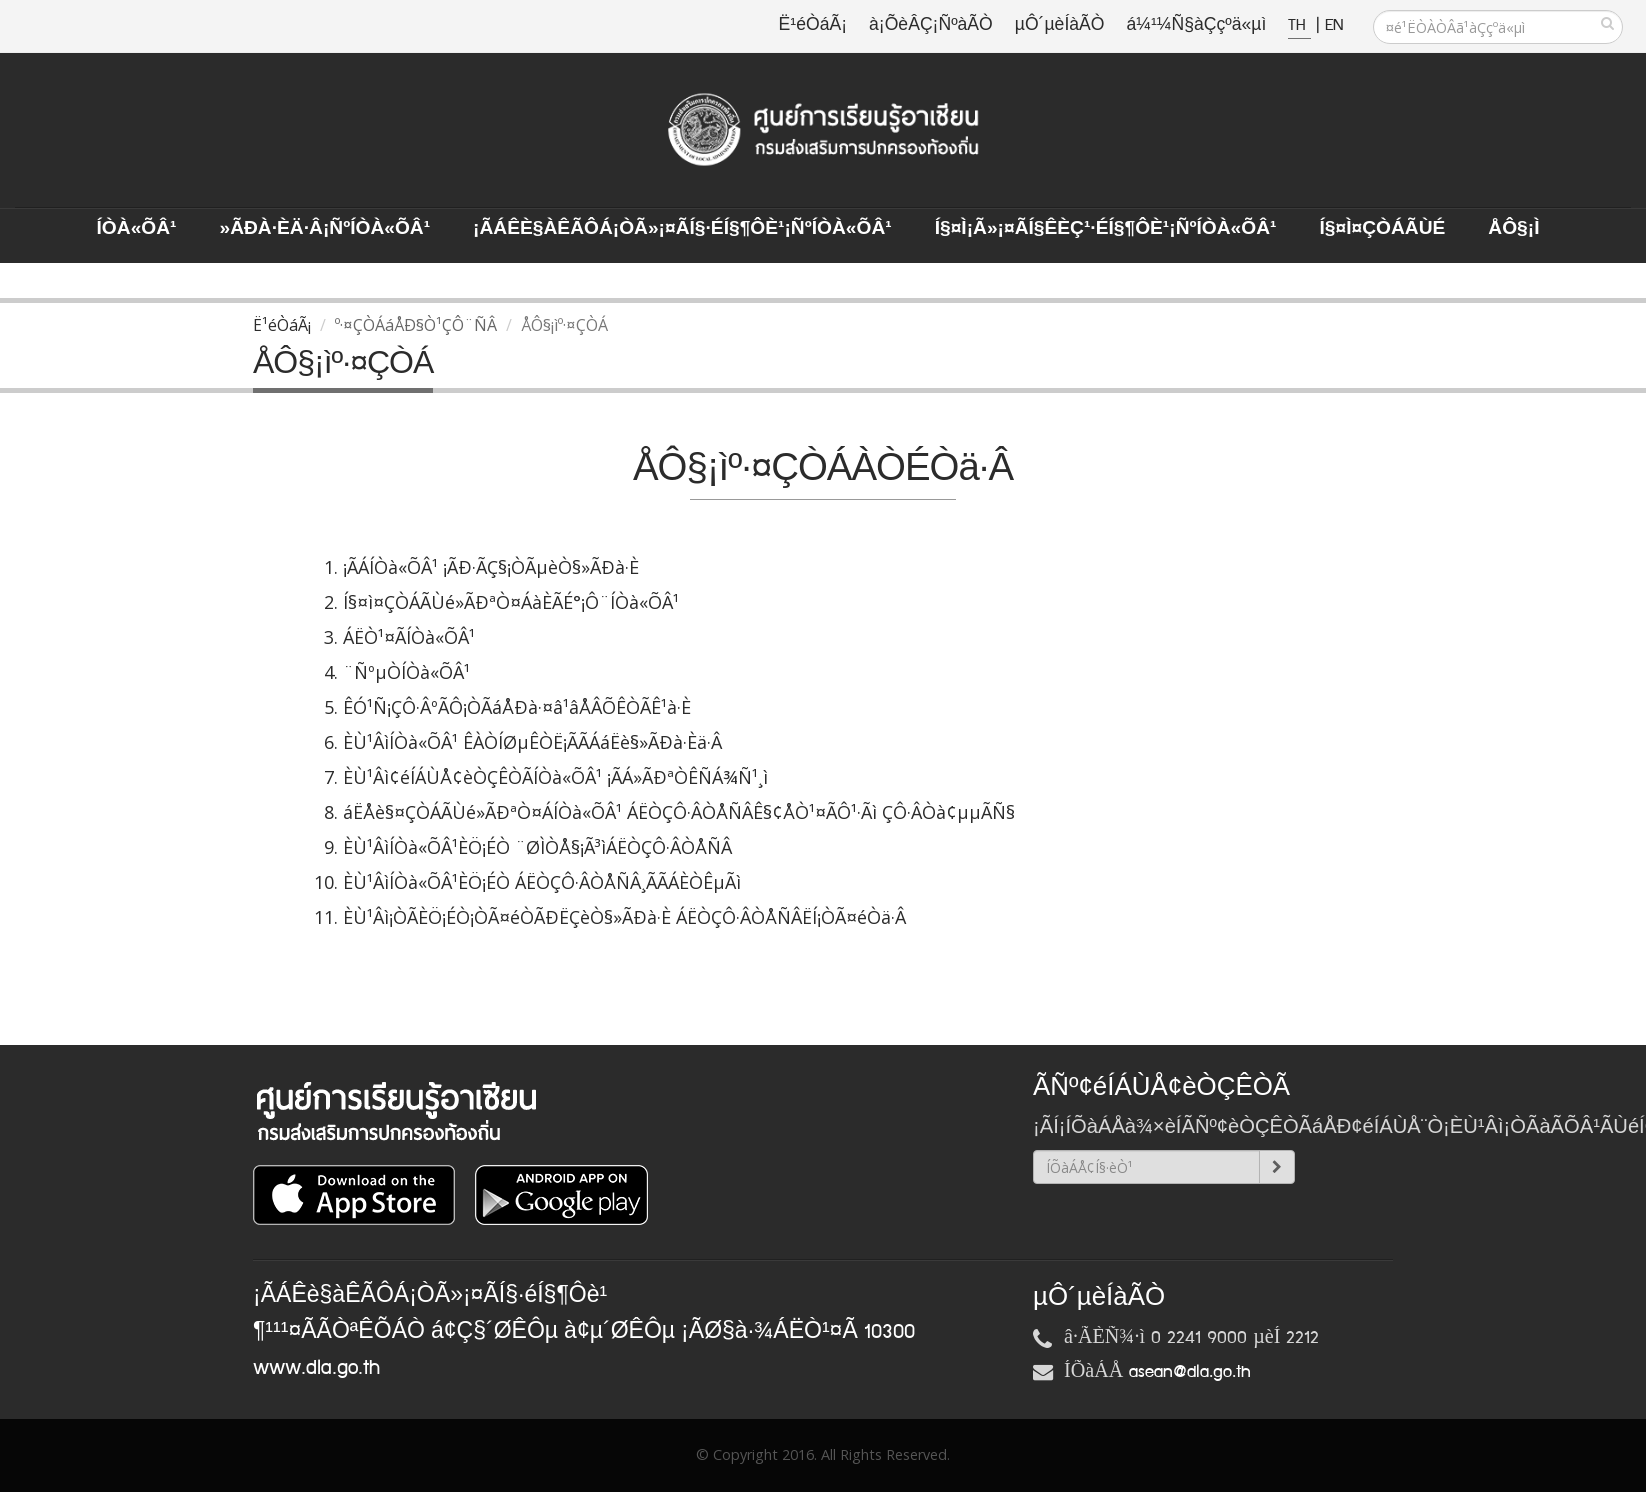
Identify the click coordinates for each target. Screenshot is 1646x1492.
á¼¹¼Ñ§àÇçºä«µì (1196, 25)
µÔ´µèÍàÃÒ (1060, 25)
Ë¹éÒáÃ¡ (813, 25)
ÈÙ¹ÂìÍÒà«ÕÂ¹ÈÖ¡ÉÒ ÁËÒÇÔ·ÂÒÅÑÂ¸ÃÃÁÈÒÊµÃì (542, 882)
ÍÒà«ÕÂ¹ (137, 229)
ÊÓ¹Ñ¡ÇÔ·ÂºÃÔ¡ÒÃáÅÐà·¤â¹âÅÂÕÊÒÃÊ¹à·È (517, 707)
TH (1299, 25)
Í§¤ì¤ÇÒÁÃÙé (1382, 229)
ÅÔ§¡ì (1513, 229)
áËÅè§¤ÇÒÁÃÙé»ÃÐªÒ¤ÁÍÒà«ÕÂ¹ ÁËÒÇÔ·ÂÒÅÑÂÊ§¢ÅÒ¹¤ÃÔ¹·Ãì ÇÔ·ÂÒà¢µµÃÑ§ (679, 812)
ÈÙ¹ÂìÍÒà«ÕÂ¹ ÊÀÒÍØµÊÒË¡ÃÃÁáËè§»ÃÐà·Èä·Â (532, 742)
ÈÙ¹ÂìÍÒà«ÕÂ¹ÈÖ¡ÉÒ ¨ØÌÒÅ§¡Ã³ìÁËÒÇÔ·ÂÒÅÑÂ (537, 847)
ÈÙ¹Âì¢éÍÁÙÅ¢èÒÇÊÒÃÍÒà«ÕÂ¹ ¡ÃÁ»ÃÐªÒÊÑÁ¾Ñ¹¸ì (555, 777)
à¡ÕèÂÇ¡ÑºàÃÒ (931, 25)
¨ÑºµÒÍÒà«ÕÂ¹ (406, 672)
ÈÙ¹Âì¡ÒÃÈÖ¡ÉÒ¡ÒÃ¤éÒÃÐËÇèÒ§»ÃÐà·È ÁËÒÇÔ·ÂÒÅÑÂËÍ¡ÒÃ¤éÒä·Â (624, 917)
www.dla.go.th (316, 1368)
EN (1334, 25)
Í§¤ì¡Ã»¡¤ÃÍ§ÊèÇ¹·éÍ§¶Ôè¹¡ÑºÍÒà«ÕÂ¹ (1106, 229)
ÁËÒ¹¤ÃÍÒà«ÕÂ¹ (409, 637)
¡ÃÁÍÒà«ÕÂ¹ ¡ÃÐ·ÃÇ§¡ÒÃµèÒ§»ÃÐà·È (491, 567)
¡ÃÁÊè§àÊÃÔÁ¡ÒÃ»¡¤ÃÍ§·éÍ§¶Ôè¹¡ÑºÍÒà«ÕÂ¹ (682, 229)
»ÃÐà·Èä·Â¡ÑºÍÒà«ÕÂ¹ (324, 229)
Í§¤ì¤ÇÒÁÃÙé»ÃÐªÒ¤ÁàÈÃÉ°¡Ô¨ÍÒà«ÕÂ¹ (511, 602)
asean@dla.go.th (1190, 1372)
